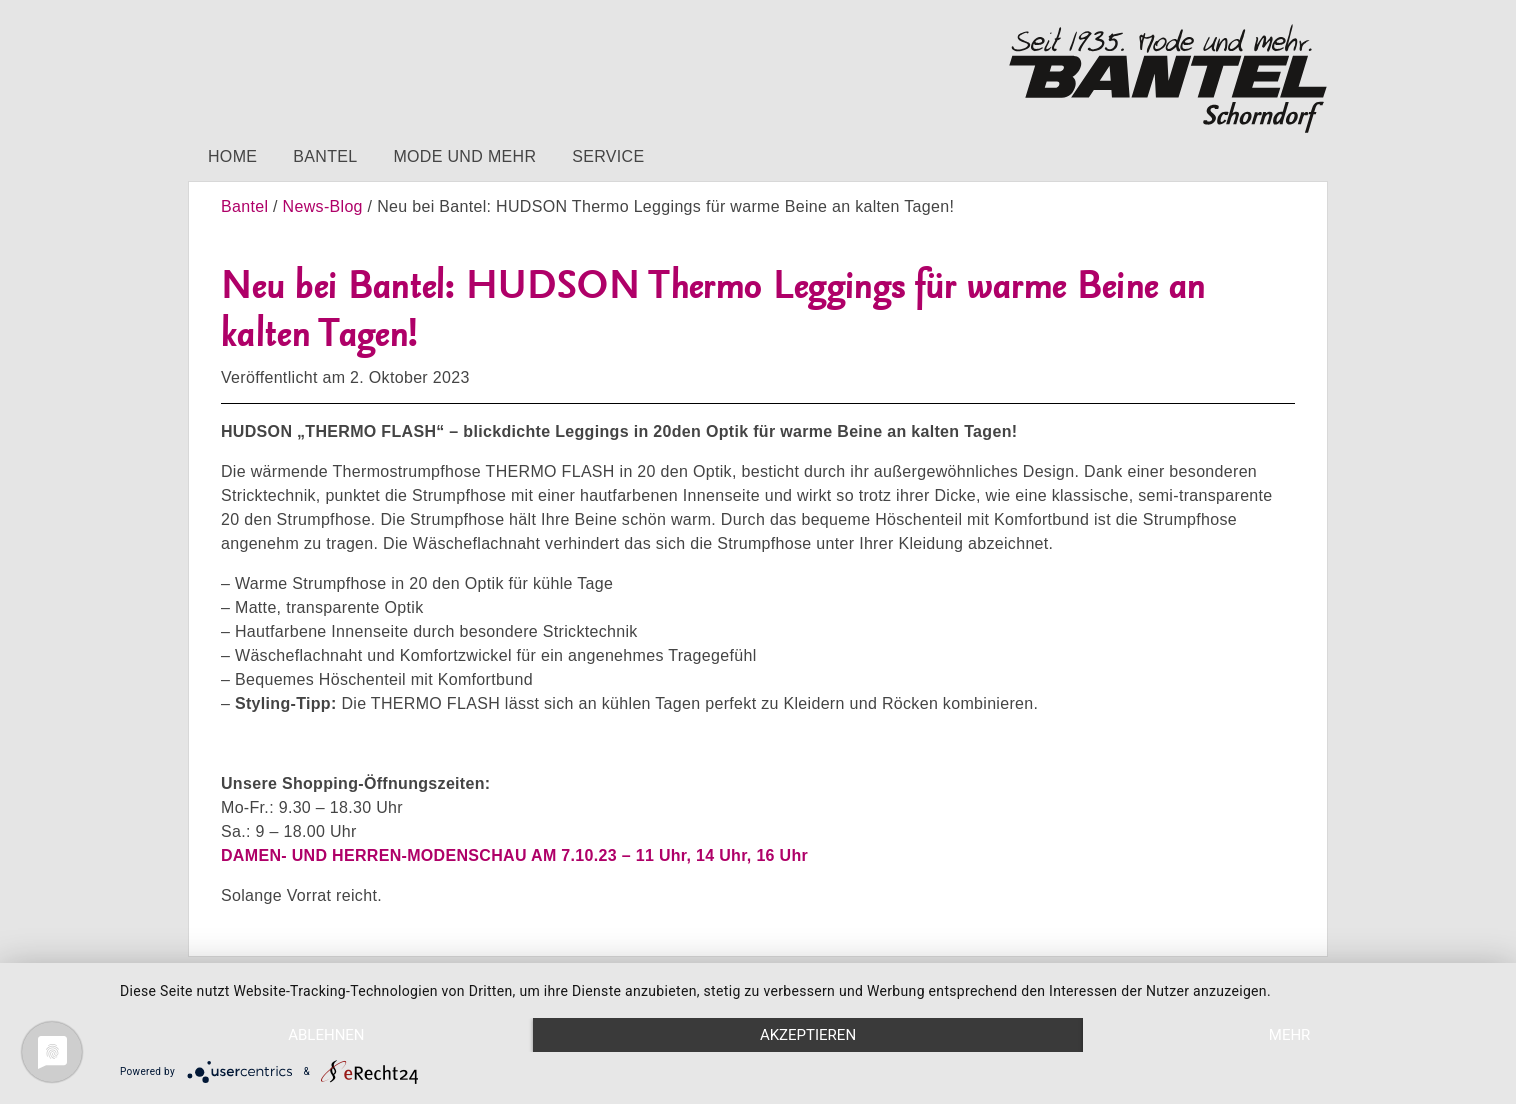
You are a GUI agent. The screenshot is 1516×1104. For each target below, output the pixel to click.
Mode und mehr (464, 156)
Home (232, 156)
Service (608, 156)
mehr (1290, 1035)
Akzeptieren (808, 1035)
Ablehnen (326, 1035)
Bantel (325, 156)
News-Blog (323, 206)
